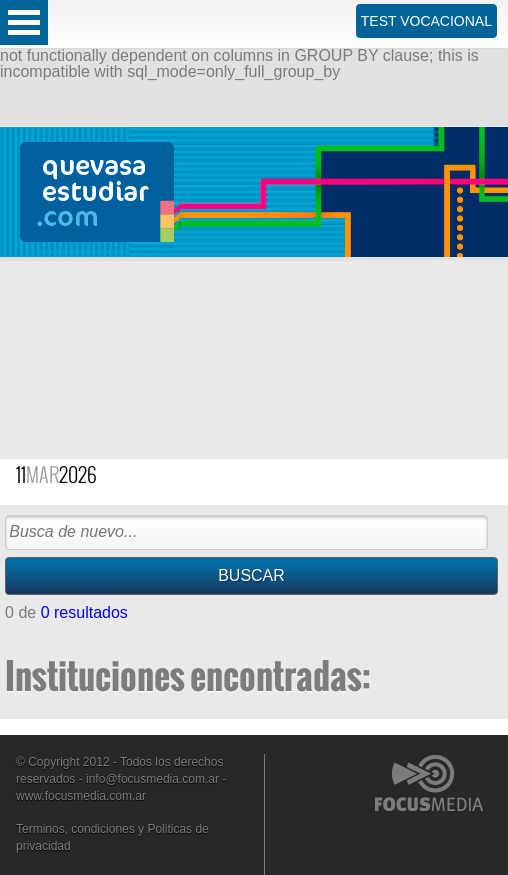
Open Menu (24, 22)
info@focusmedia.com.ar (152, 779)
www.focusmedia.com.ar (81, 796)
